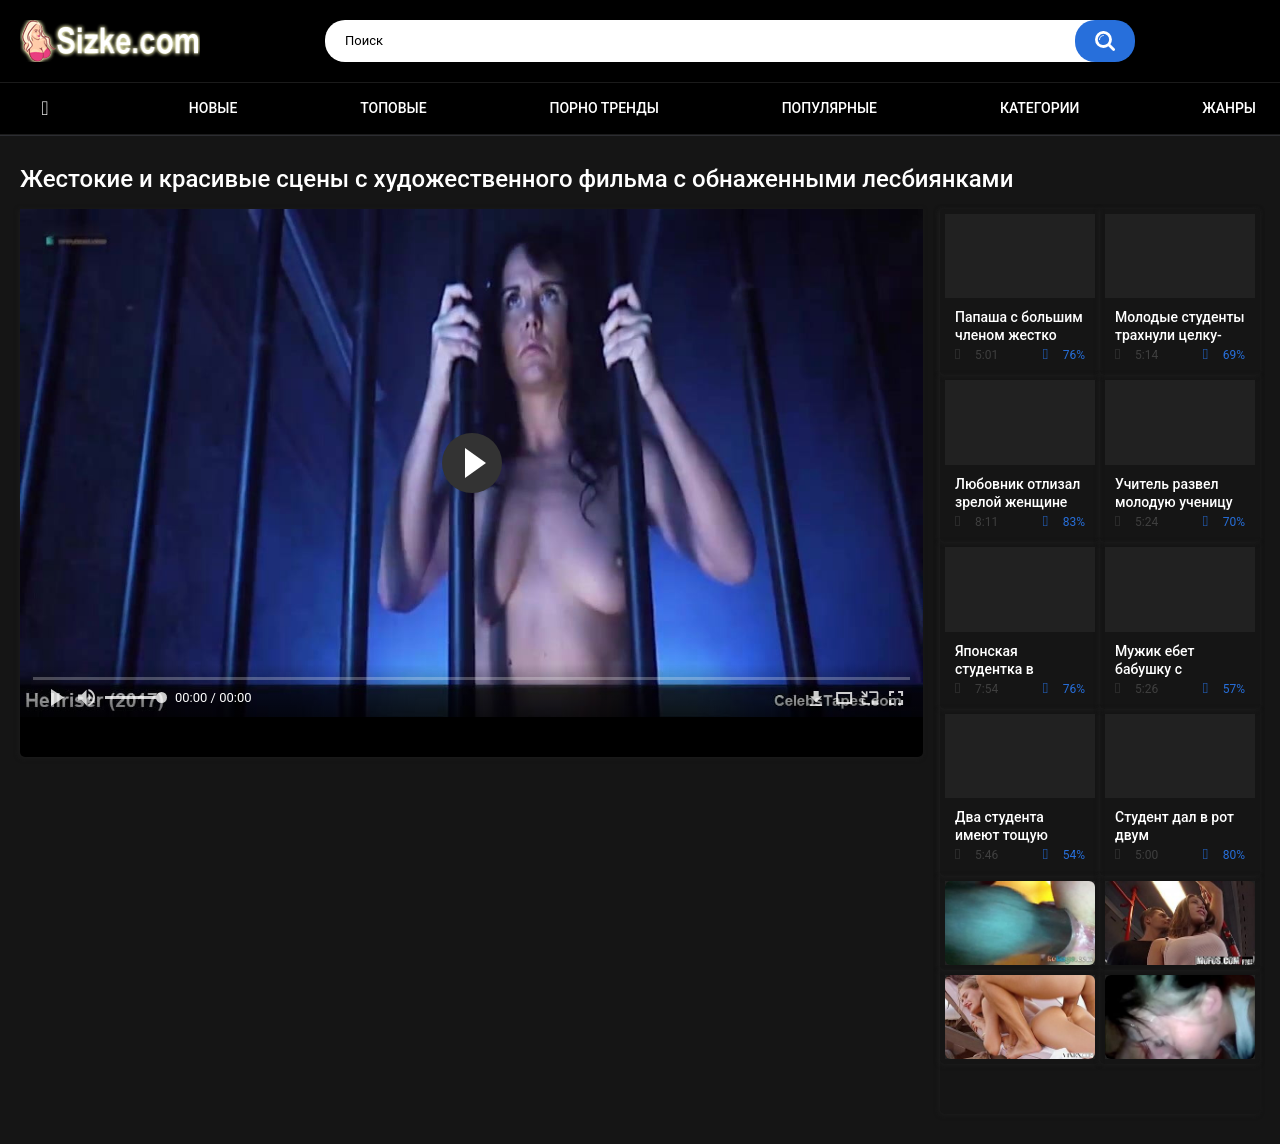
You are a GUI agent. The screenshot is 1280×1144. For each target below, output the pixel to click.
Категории (1040, 108)
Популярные (829, 108)
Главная (45, 108)
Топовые (393, 108)
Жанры (1229, 108)
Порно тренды (603, 108)
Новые (213, 108)
